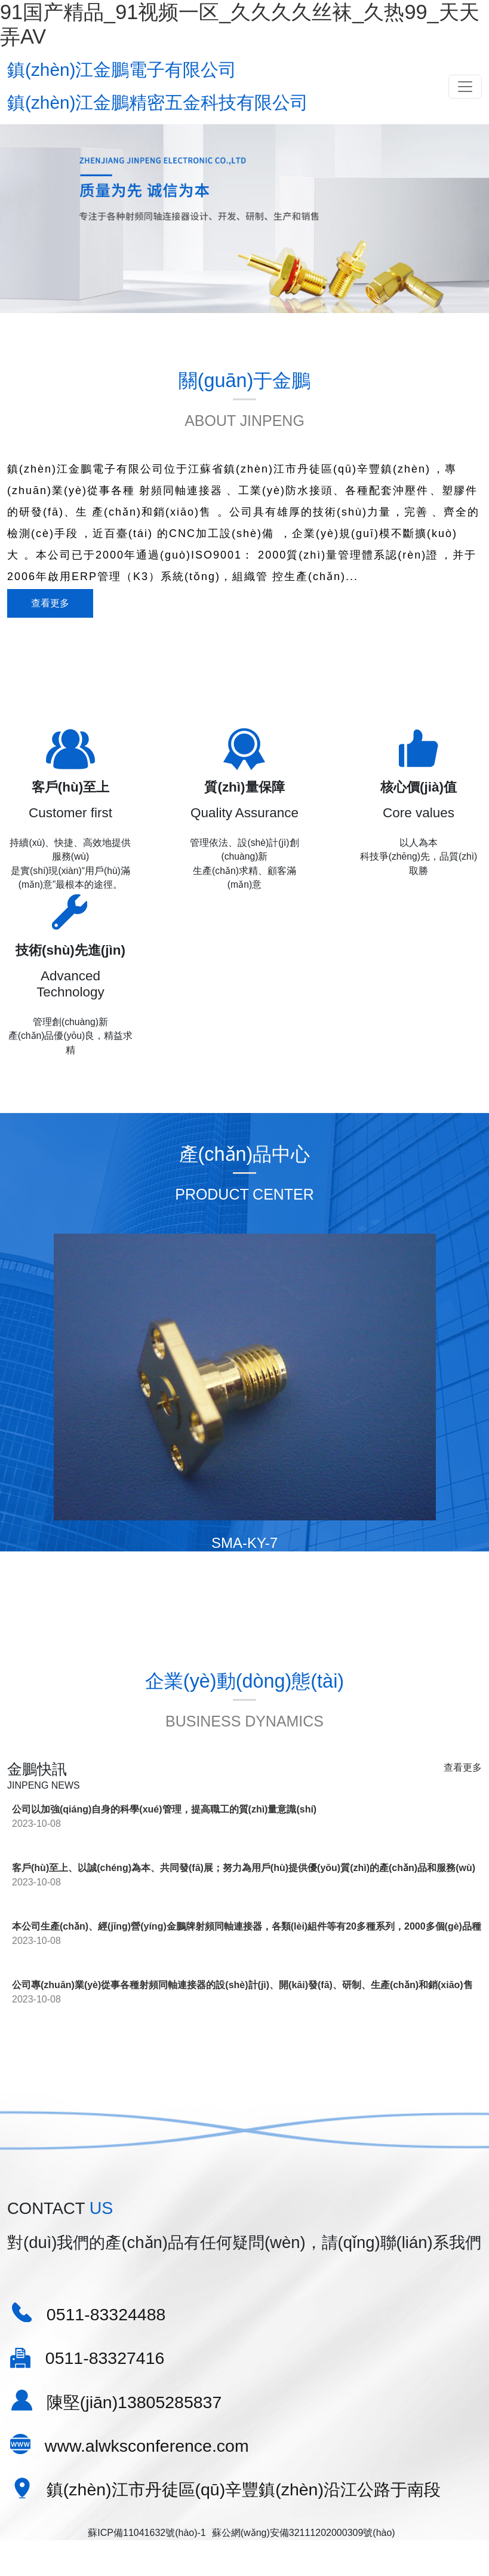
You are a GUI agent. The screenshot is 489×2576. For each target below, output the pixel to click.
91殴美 (233, 2552)
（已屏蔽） (275, 2552)
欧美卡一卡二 (28, 2552)
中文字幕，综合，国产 (168, 2552)
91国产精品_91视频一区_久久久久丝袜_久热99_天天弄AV (123, 2538)
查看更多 (50, 613)
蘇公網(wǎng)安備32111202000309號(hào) (303, 2440)
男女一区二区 (88, 2552)
